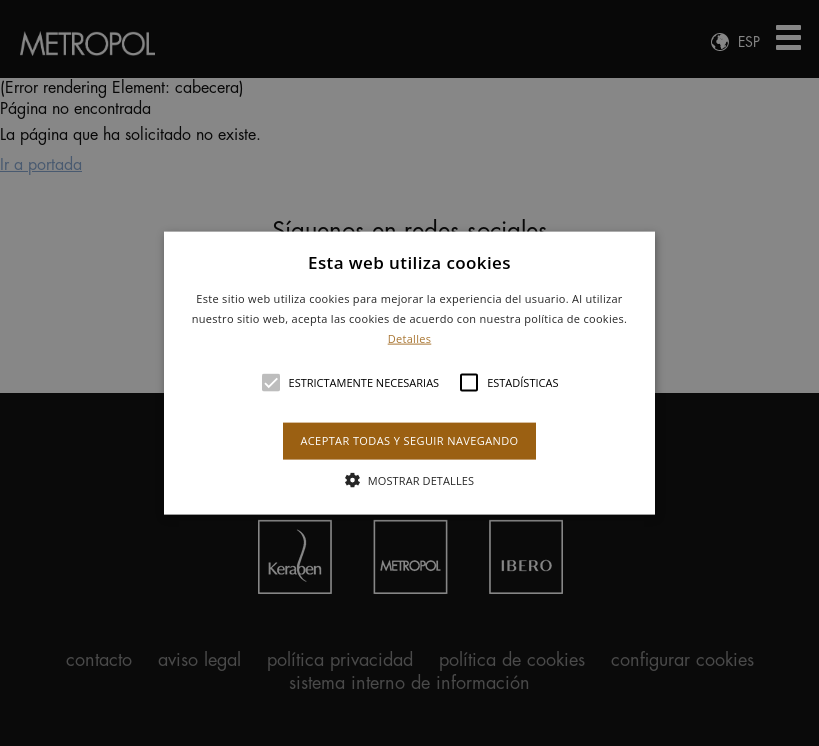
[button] (409, 373)
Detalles (410, 337)
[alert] (409, 373)
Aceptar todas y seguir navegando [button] (409, 440)
